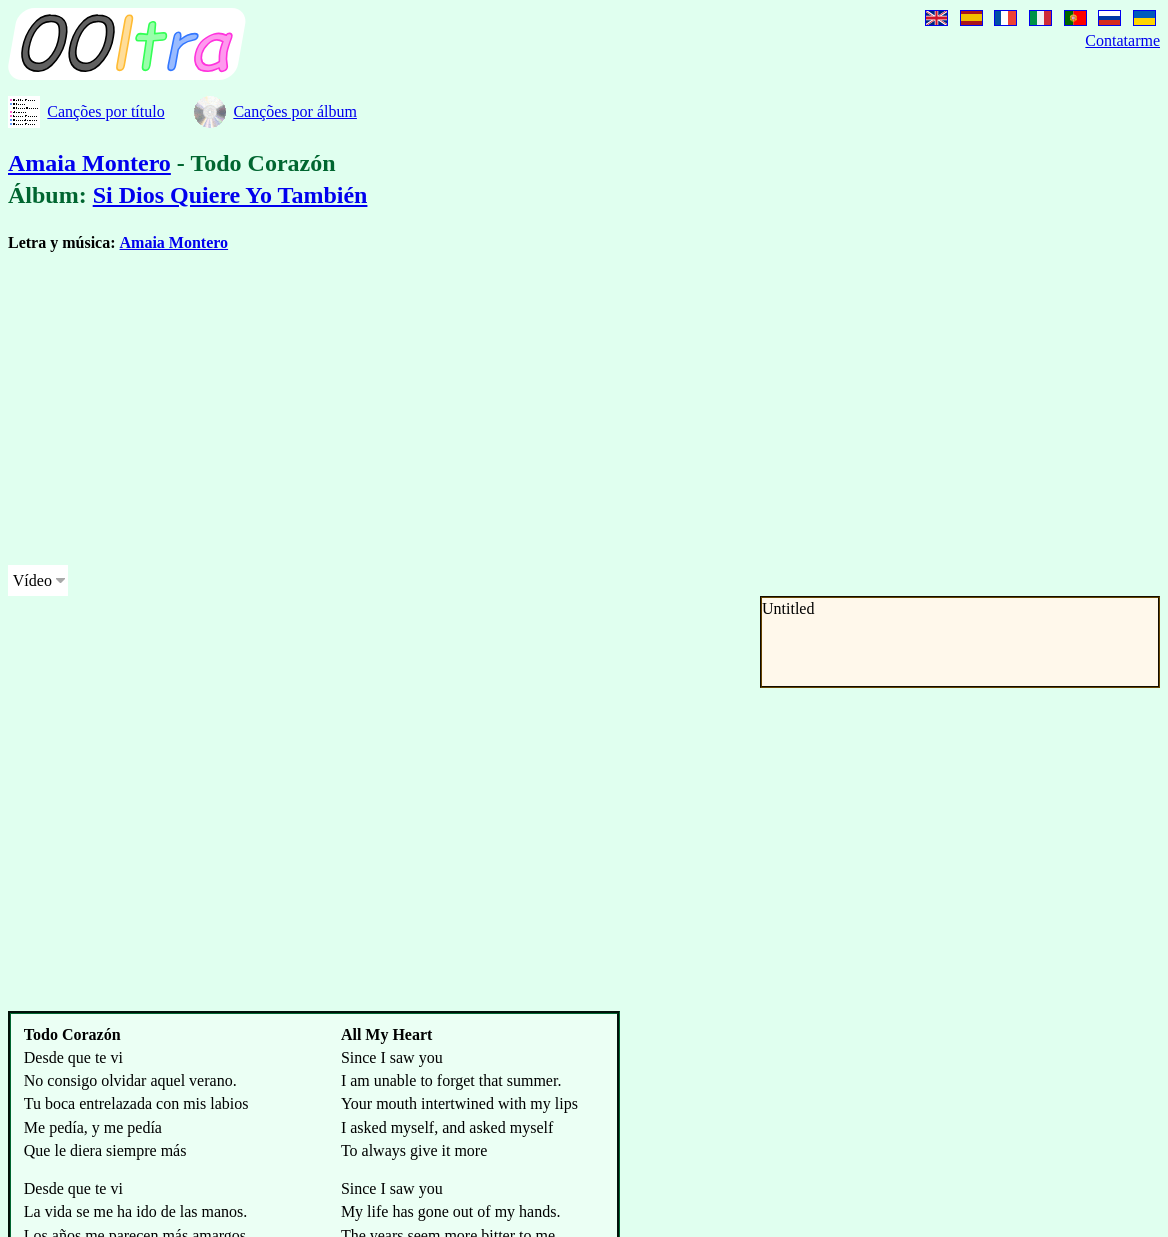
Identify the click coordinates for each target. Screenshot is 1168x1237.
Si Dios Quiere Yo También (230, 195)
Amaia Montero (89, 163)
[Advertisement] (512, 409)
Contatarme (1122, 40)
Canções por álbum (295, 111)
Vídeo (32, 580)
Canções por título (105, 111)
